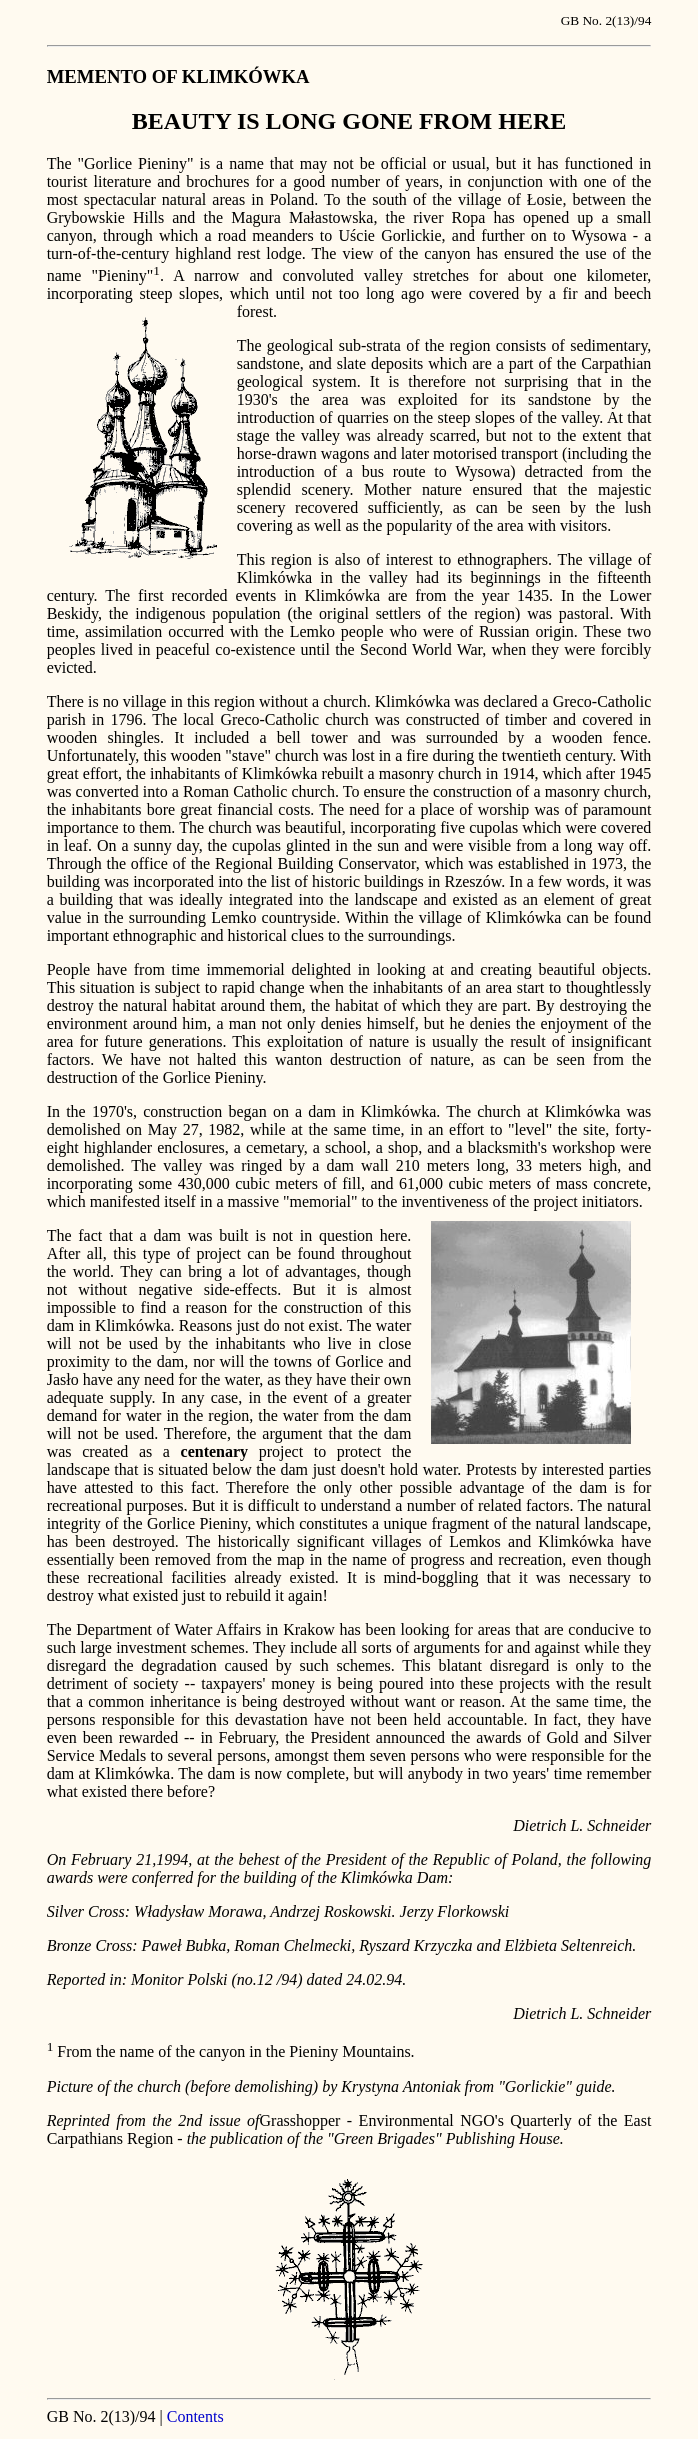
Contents (195, 2416)
